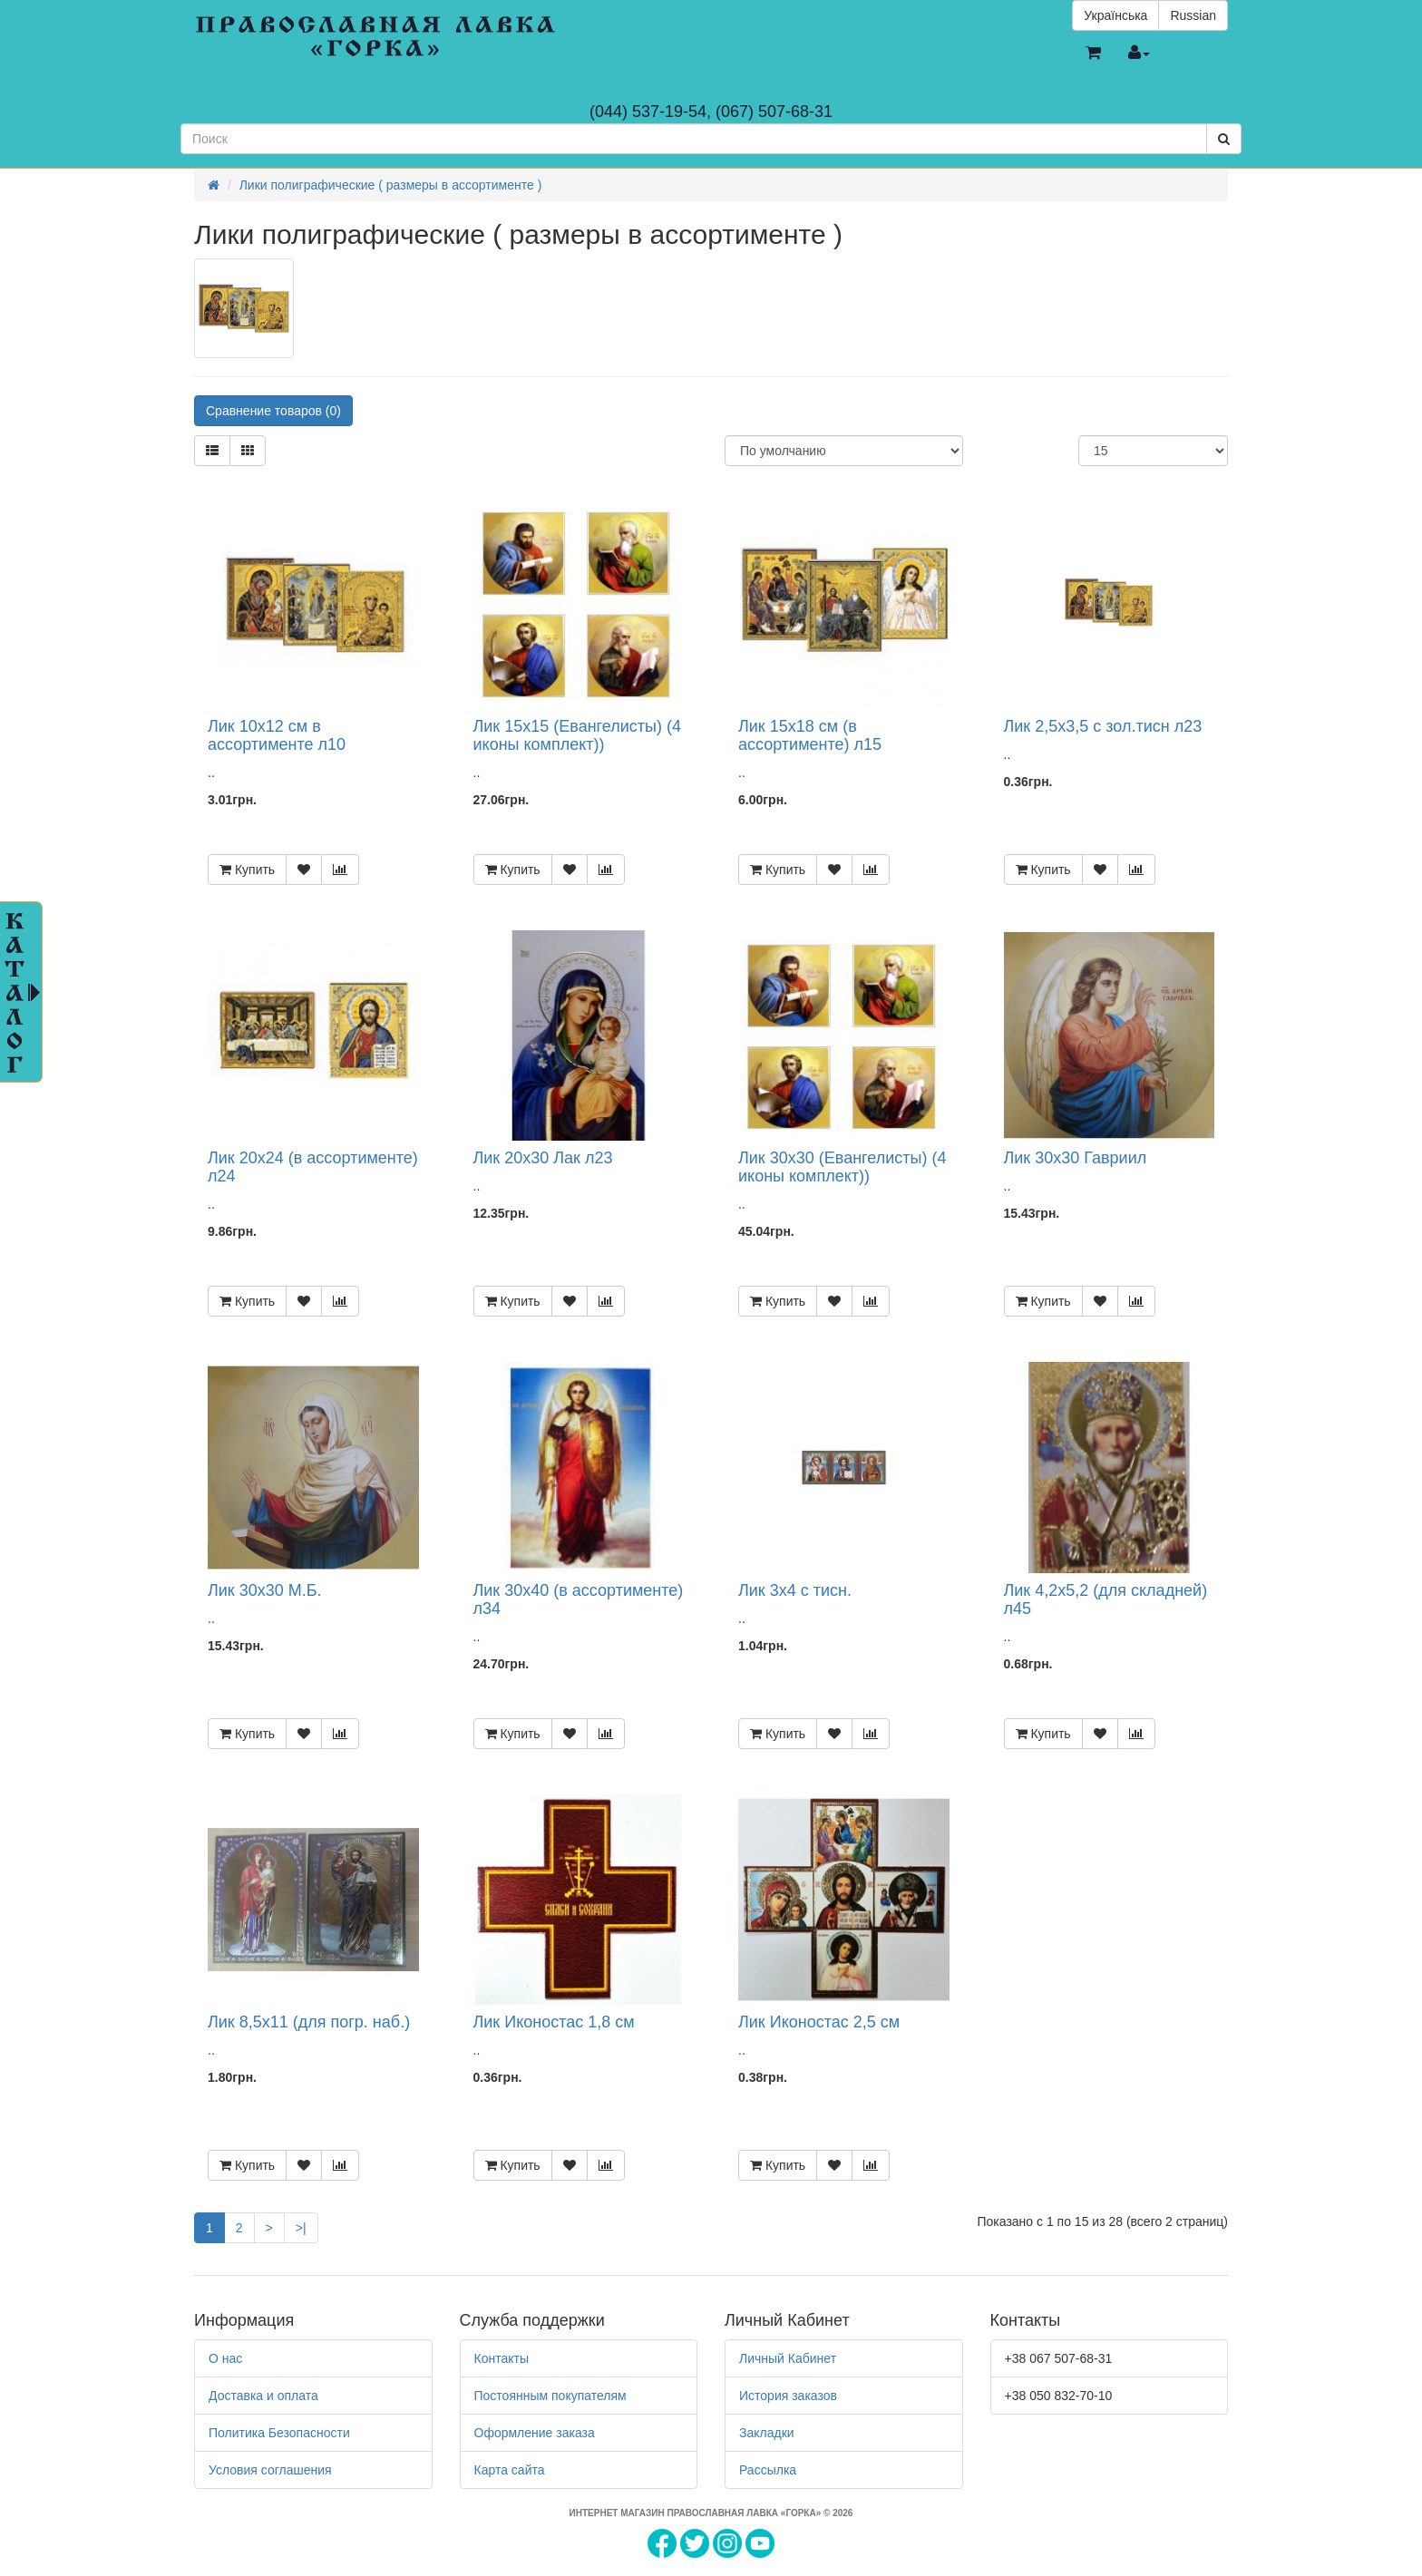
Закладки (766, 2432)
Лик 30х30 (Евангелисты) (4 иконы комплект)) (842, 1167)
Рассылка (767, 2470)
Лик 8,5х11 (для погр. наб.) (309, 2022)
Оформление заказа (534, 2432)
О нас (225, 2358)
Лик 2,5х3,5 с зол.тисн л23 (1103, 726)
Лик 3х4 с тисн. (795, 1590)
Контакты (501, 2358)
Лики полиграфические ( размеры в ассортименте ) (390, 185)
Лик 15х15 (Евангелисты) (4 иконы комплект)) (577, 735)
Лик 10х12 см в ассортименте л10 (277, 735)
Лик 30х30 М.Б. (265, 1590)
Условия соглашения (270, 2470)
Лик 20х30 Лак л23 (543, 1158)
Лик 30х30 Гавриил (1075, 1158)
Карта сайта (509, 2470)
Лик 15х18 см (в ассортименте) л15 (809, 735)
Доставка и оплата (263, 2395)
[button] (1093, 53)
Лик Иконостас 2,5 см (819, 2022)
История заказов (788, 2395)
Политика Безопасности (279, 2432)
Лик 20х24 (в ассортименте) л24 (313, 1167)
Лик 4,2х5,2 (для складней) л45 (1106, 1599)
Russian (1193, 15)
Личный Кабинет (787, 2358)
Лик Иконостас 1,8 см (554, 2022)
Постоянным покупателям (550, 2395)
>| (301, 2228)
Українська (1115, 15)
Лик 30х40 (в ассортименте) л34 (578, 1599)
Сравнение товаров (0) (273, 410)
